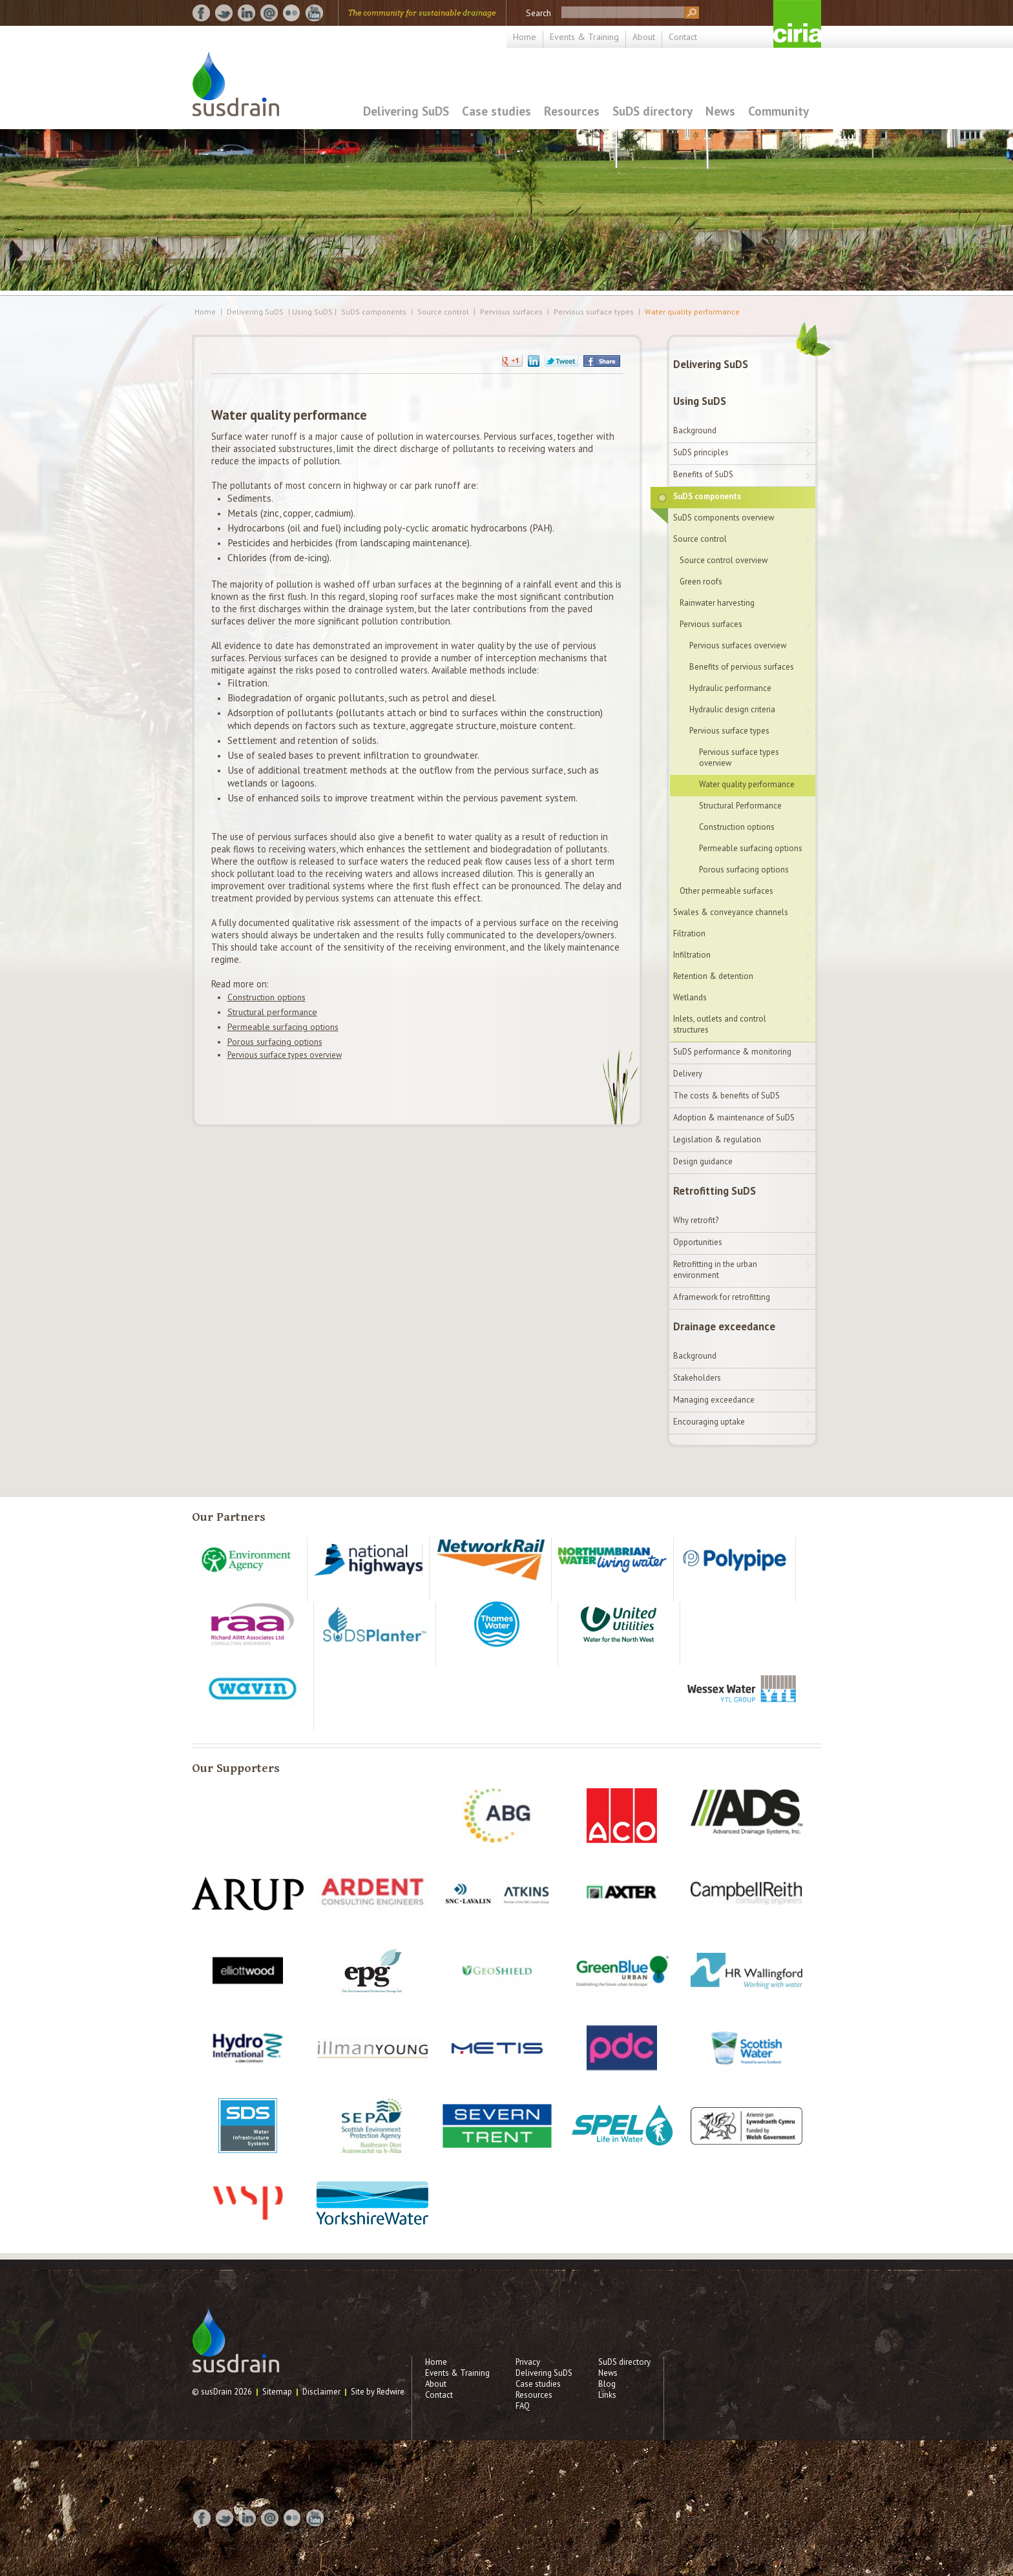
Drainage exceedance (724, 1326)
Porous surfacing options (274, 1041)
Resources (572, 111)
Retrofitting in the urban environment (715, 1270)
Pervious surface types (594, 312)
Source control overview (724, 560)
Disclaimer (321, 2391)
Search (538, 13)
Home (524, 37)
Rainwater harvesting (717, 602)
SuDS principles (701, 452)
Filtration (689, 933)
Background (694, 430)
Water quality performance (692, 312)
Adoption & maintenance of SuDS (734, 1117)
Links (607, 2394)
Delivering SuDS (406, 111)
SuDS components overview (723, 517)
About (643, 37)
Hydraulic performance (730, 688)
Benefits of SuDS (703, 474)
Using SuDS (699, 401)
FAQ (523, 2405)
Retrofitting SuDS (714, 1191)
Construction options (266, 997)
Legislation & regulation (717, 1139)
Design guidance (703, 1161)
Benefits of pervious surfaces (741, 666)
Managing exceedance (714, 1399)
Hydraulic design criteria (732, 709)
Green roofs (701, 581)
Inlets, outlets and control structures (719, 1024)
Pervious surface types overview (284, 1054)
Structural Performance (740, 805)
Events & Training (584, 37)
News (720, 111)
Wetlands (690, 997)
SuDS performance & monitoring (732, 1051)
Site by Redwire (377, 2391)
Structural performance (272, 1012)
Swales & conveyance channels (730, 912)
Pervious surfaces (511, 312)
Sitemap (277, 2391)
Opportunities (697, 1242)
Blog (607, 2383)
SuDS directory (652, 111)
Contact (683, 37)
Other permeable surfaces (726, 890)
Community (778, 111)
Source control (443, 312)
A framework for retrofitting (721, 1297)
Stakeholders (697, 1377)
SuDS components (373, 312)
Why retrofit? (695, 1220)
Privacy (528, 2361)
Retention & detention (713, 976)
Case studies (496, 111)
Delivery (687, 1073)
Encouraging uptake (709, 1421)
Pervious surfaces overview (737, 645)
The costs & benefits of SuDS (726, 1095)
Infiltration (692, 954)
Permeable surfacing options (283, 1027)
